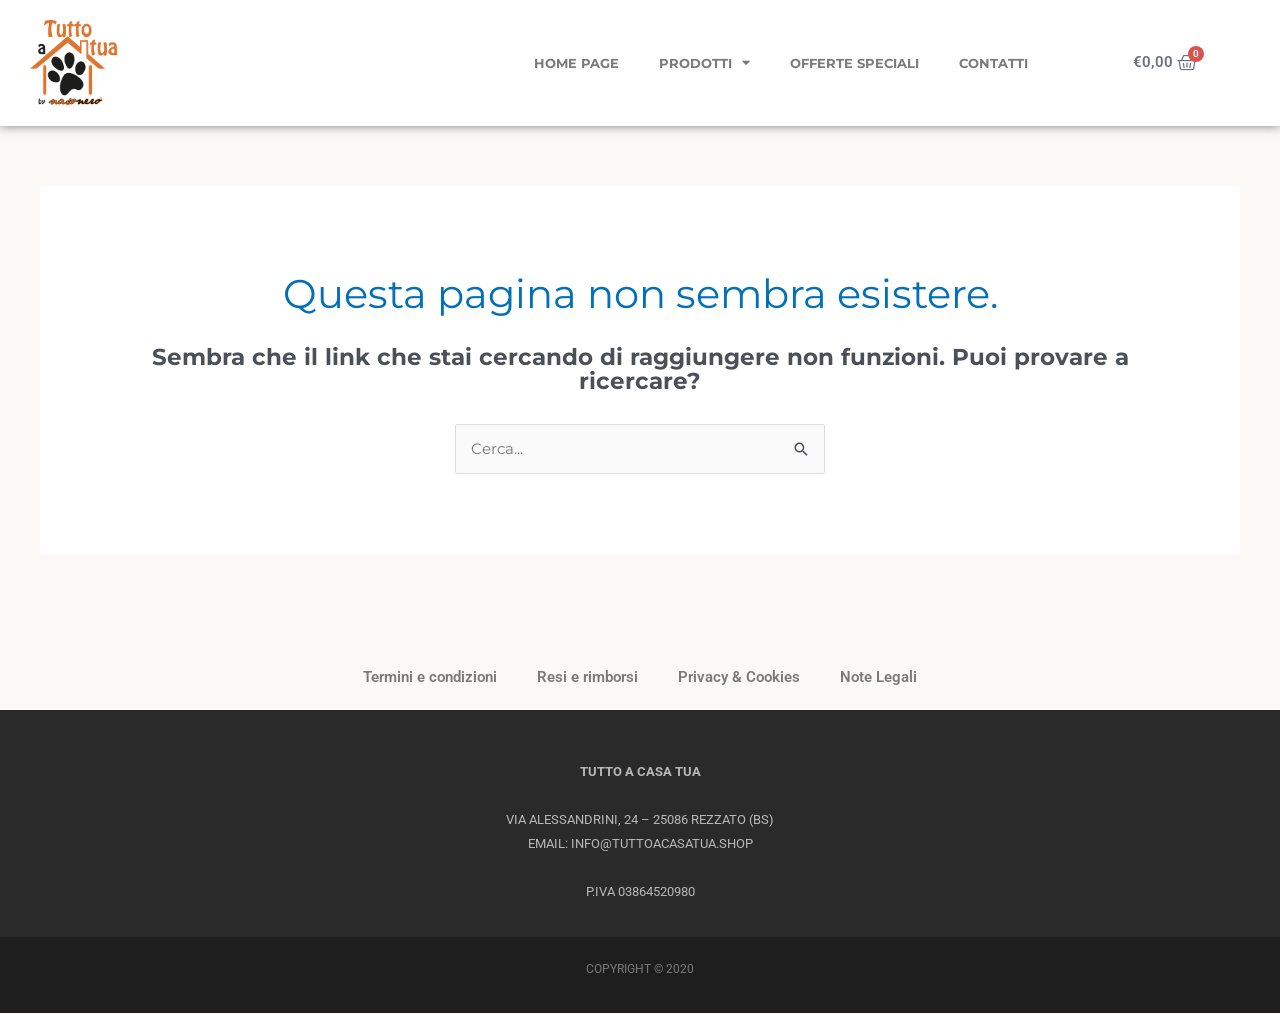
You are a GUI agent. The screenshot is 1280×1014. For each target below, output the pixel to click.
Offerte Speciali (854, 63)
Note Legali (878, 678)
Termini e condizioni (430, 678)
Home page (576, 63)
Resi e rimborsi (587, 678)
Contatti (993, 63)
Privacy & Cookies (739, 678)
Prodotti (704, 62)
